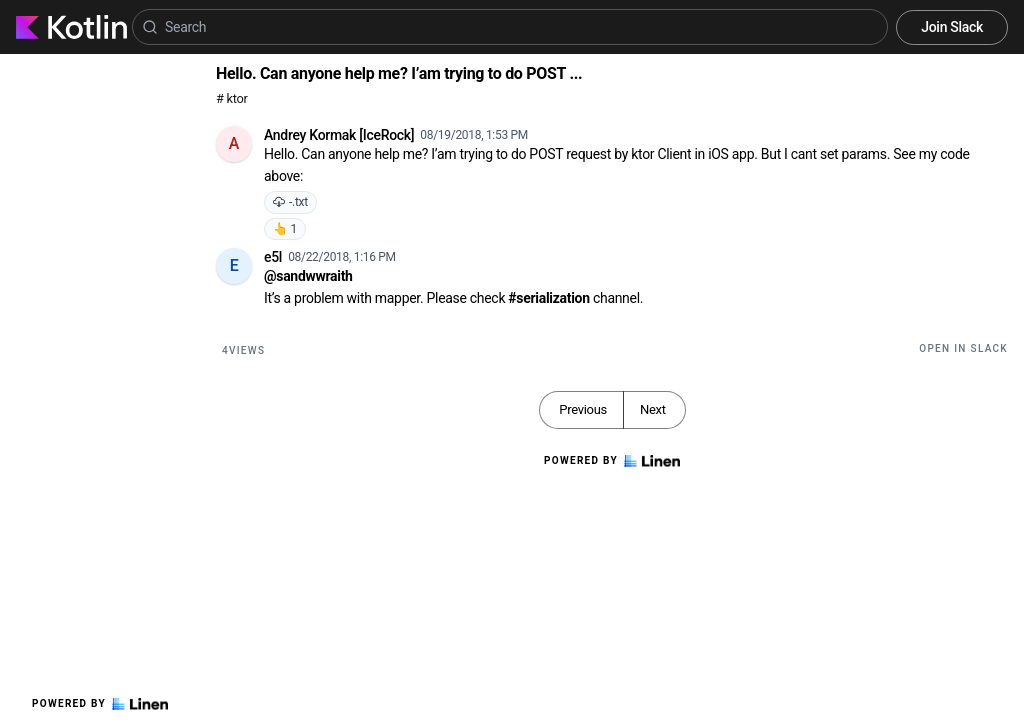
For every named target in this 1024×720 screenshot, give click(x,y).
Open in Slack (963, 348)
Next (653, 409)
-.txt (290, 202)
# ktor (231, 98)
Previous (583, 409)
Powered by (100, 704)
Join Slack (952, 27)
